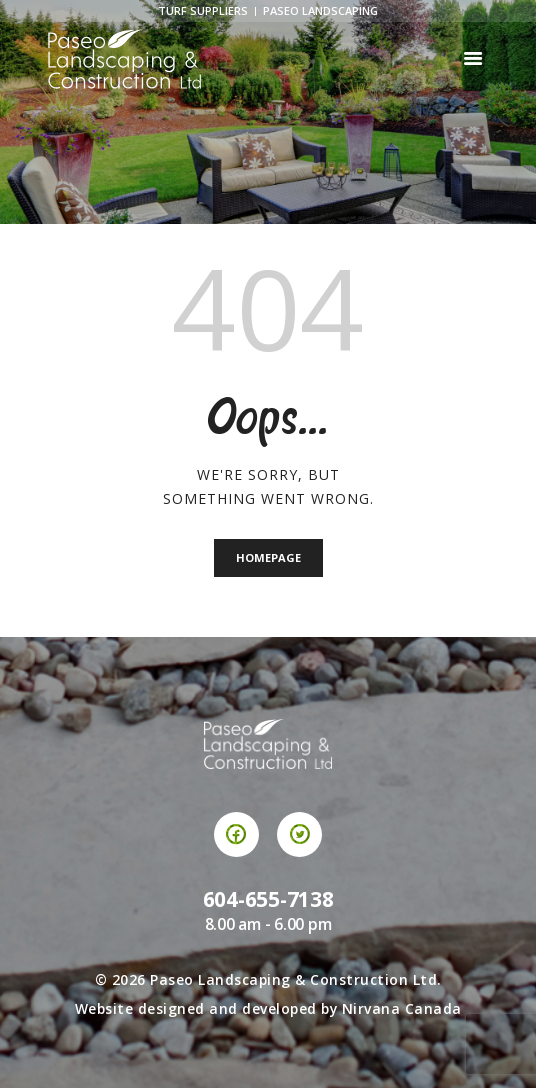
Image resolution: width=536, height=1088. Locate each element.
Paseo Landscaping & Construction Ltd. (296, 979)
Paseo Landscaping (320, 10)
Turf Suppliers (203, 10)
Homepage (268, 557)
